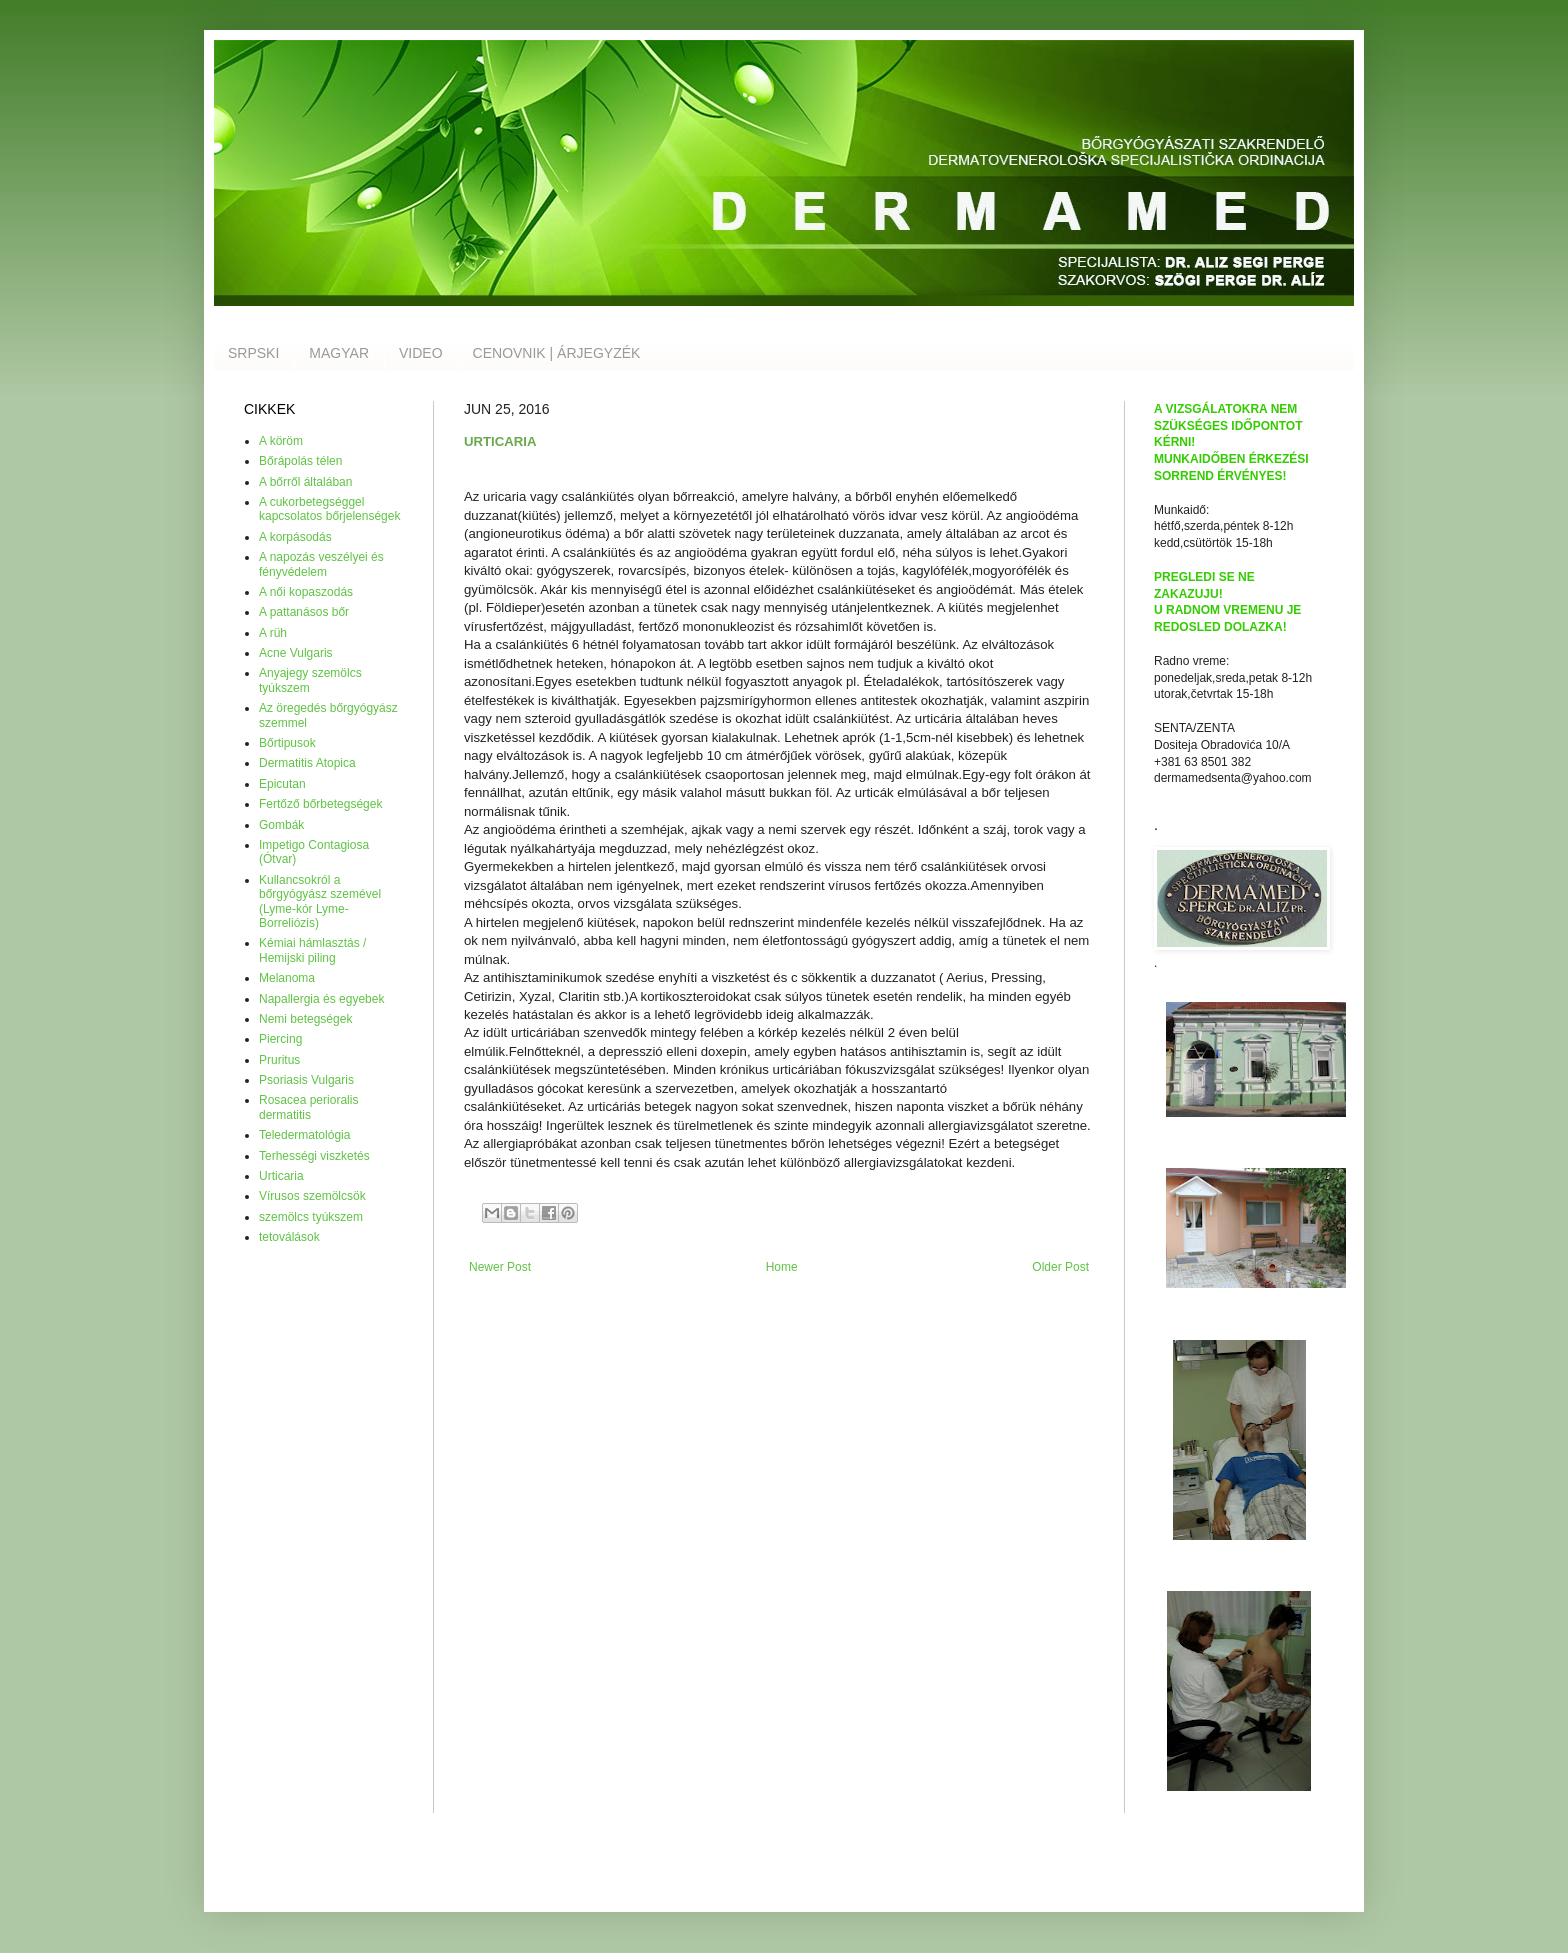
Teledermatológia (304, 1135)
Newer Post (500, 1267)
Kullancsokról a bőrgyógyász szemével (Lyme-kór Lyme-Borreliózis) (320, 901)
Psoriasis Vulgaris (306, 1080)
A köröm (281, 441)
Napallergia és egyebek (321, 999)
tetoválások (289, 1237)
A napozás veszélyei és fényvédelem (321, 564)
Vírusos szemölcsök (312, 1196)
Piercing (280, 1039)
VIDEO (421, 353)
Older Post (1060, 1267)
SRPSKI (253, 353)
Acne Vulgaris (296, 653)
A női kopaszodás (306, 592)
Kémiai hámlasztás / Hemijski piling (312, 950)
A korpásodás (295, 537)
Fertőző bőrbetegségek (320, 804)
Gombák (281, 825)
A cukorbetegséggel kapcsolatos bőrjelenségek (329, 509)
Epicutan (282, 784)
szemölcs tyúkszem (311, 1217)
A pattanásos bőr (304, 612)
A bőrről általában (305, 482)
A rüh (273, 633)
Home (782, 1267)
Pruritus (279, 1060)
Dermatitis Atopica (307, 763)
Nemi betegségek (305, 1019)
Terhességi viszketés (314, 1156)
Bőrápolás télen (300, 461)
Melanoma (287, 978)
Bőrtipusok (287, 743)
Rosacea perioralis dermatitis (308, 1107)
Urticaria (281, 1176)
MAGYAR (339, 353)
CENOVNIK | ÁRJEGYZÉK (557, 353)
